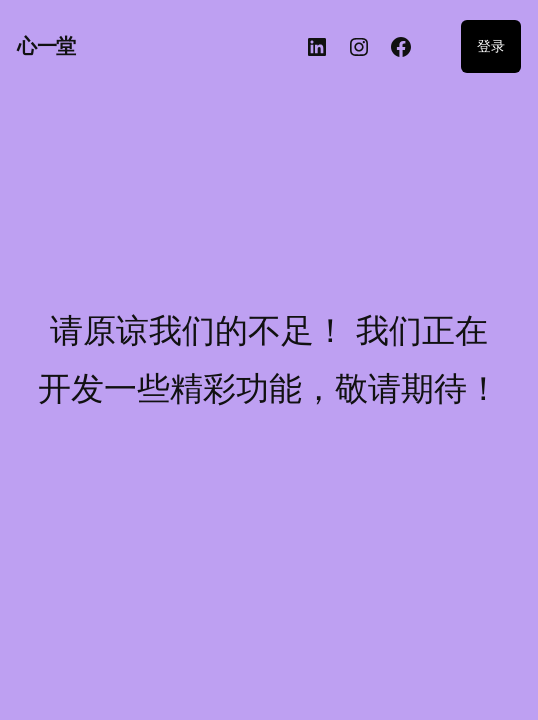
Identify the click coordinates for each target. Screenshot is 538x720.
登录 (491, 45)
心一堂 (46, 46)
